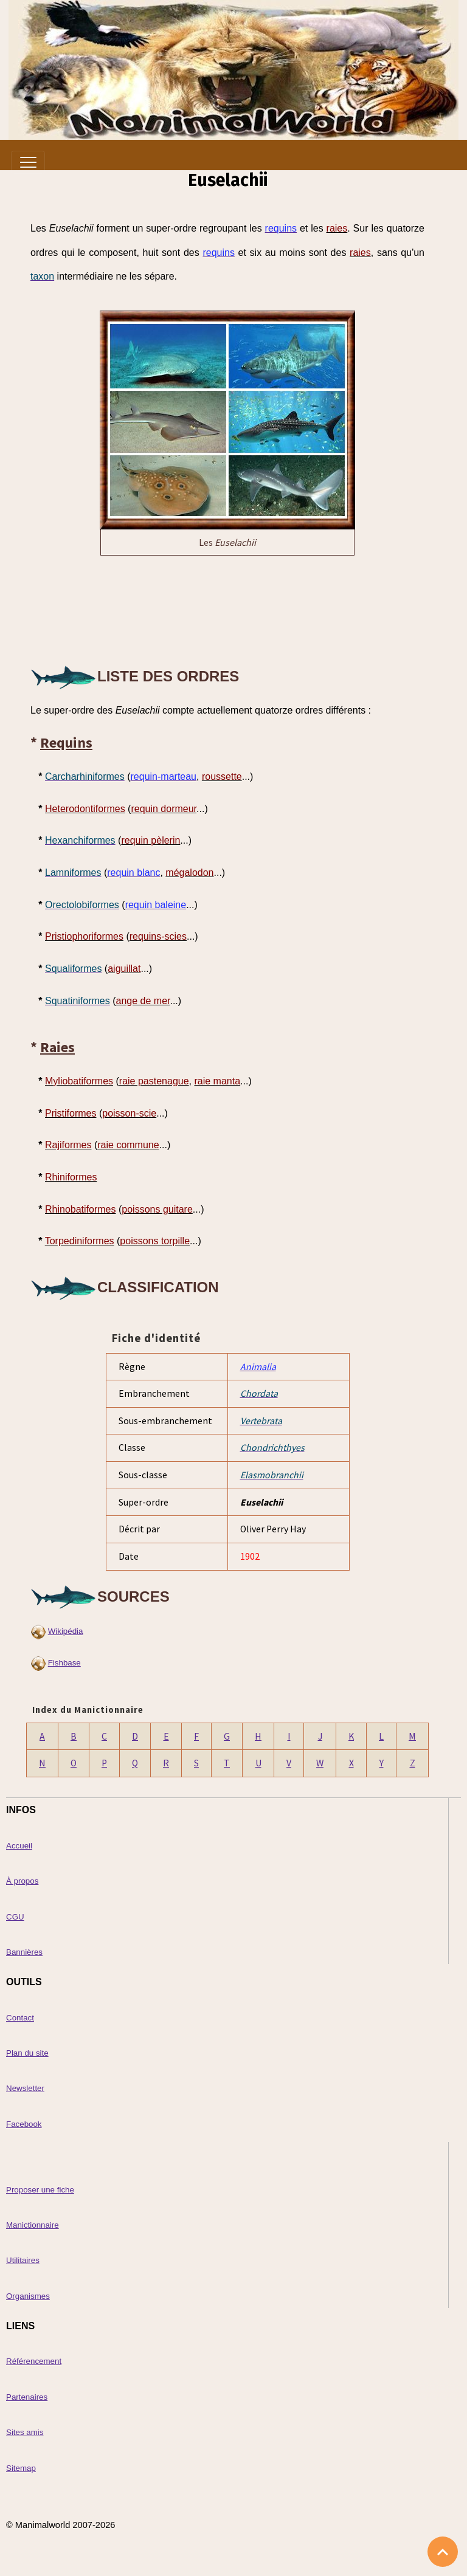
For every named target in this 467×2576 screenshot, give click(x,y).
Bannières (24, 1952)
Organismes (28, 2296)
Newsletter (25, 2088)
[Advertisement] (227, 608)
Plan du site (27, 2053)
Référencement (33, 2361)
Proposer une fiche (40, 2189)
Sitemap (21, 2468)
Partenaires (26, 2397)
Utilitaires (23, 2260)
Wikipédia (65, 1631)
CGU (15, 1916)
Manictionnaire (32, 2225)
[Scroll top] (442, 2551)
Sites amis (24, 2432)
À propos (22, 1881)
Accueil (19, 1845)
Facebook (24, 2124)
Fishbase (64, 1662)
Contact (20, 2017)
